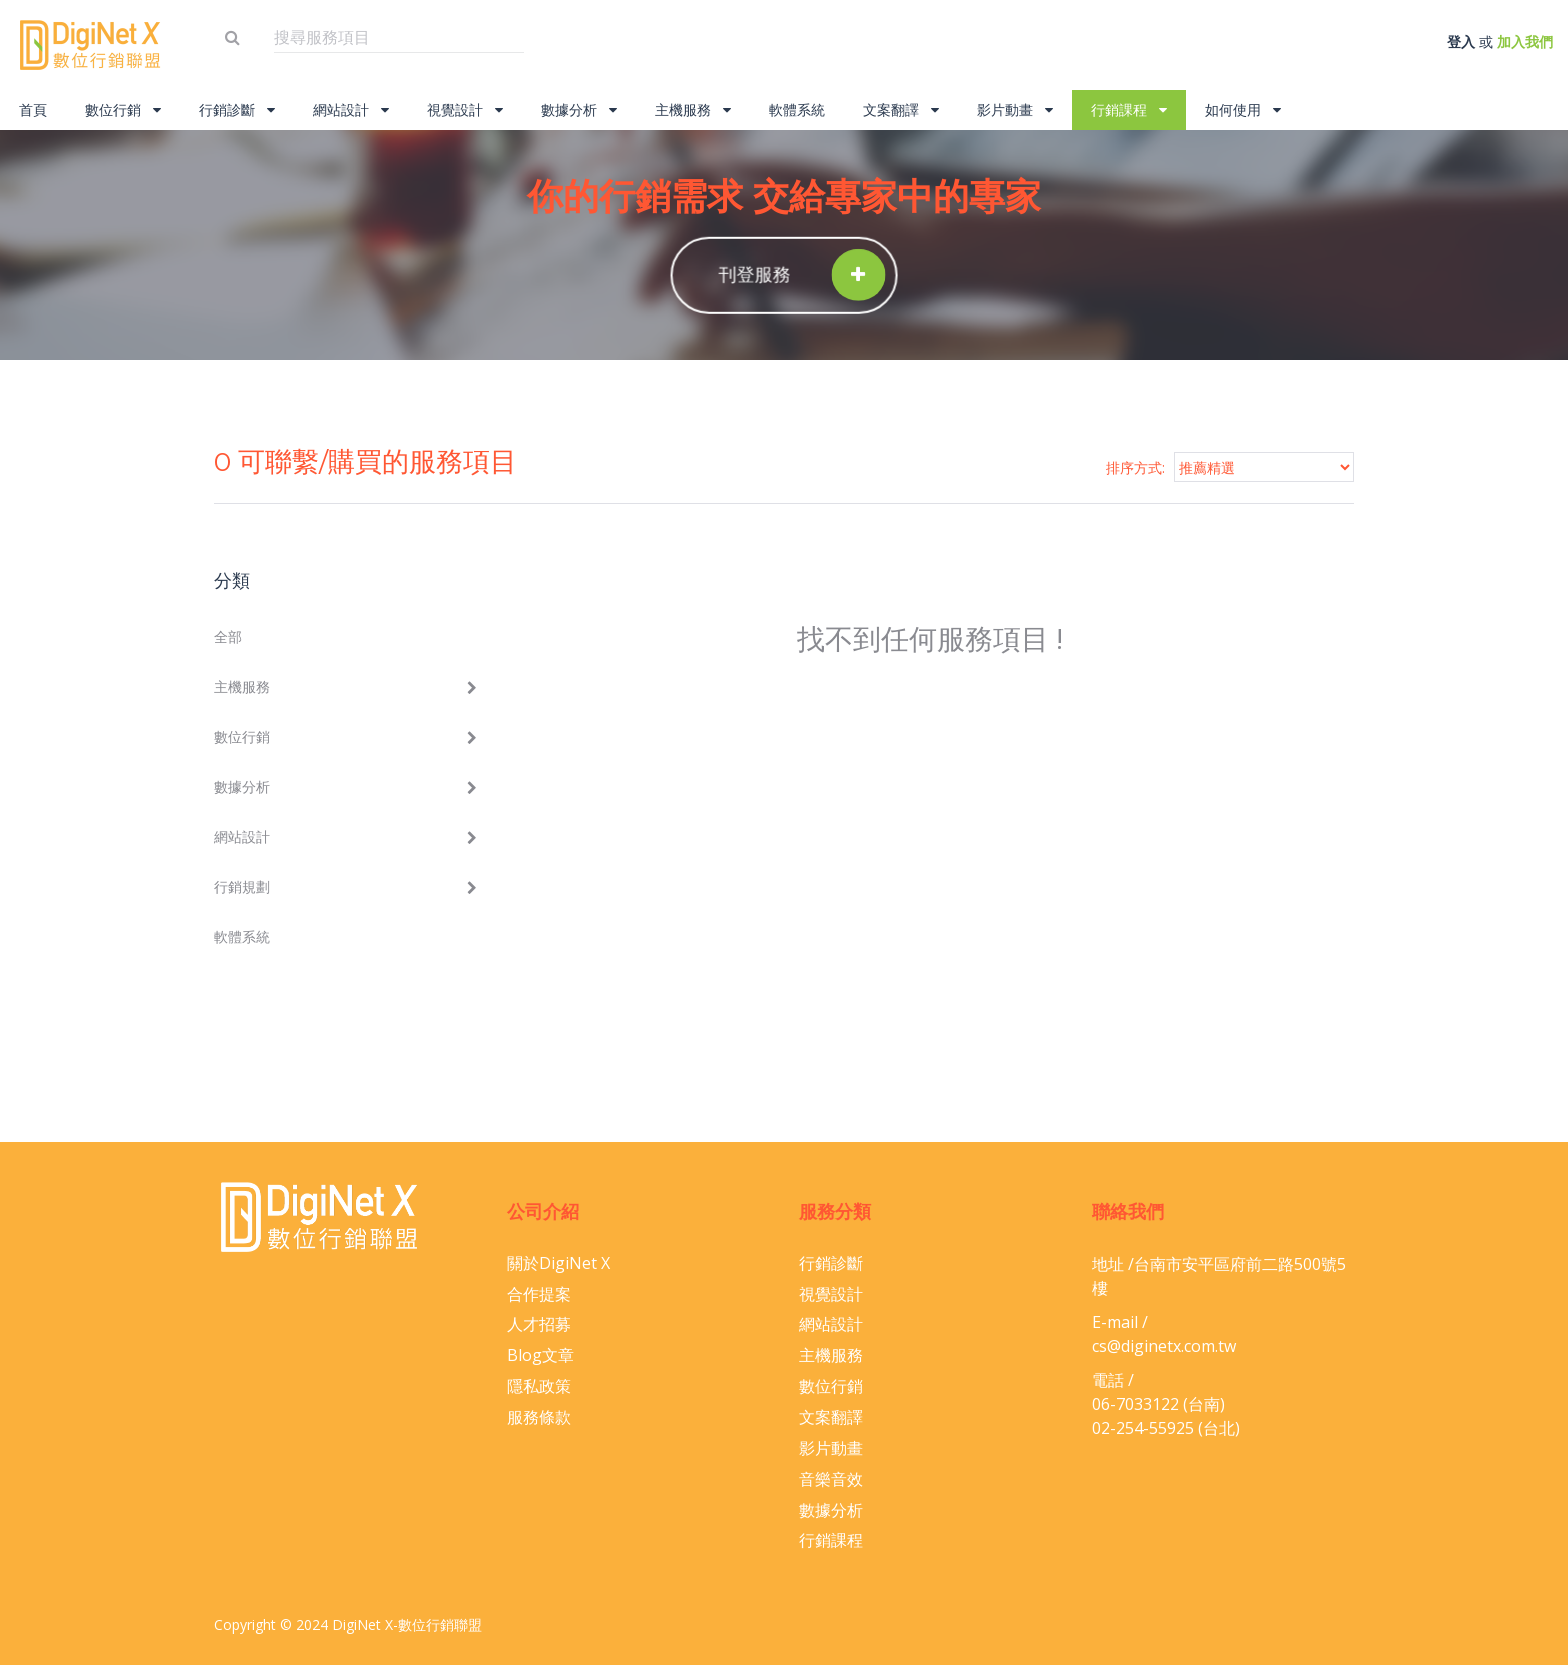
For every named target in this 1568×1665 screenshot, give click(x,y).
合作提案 (539, 1294)
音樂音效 (831, 1479)
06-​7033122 (1135, 1404)
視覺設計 (465, 109)
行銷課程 (1129, 109)
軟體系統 (797, 109)
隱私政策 (539, 1386)
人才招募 (539, 1324)
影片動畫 (1015, 109)
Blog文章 (540, 1355)
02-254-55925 (1143, 1428)
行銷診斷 (237, 109)
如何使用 (1243, 109)
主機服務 (693, 109)
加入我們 (1525, 41)
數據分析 (579, 109)
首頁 (33, 109)
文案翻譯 (901, 109)
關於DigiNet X (558, 1263)
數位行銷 (123, 109)
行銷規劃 (242, 886)
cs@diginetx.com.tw (1164, 1346)
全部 (228, 636)
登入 (1461, 41)
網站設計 (351, 109)
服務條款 (539, 1417)
